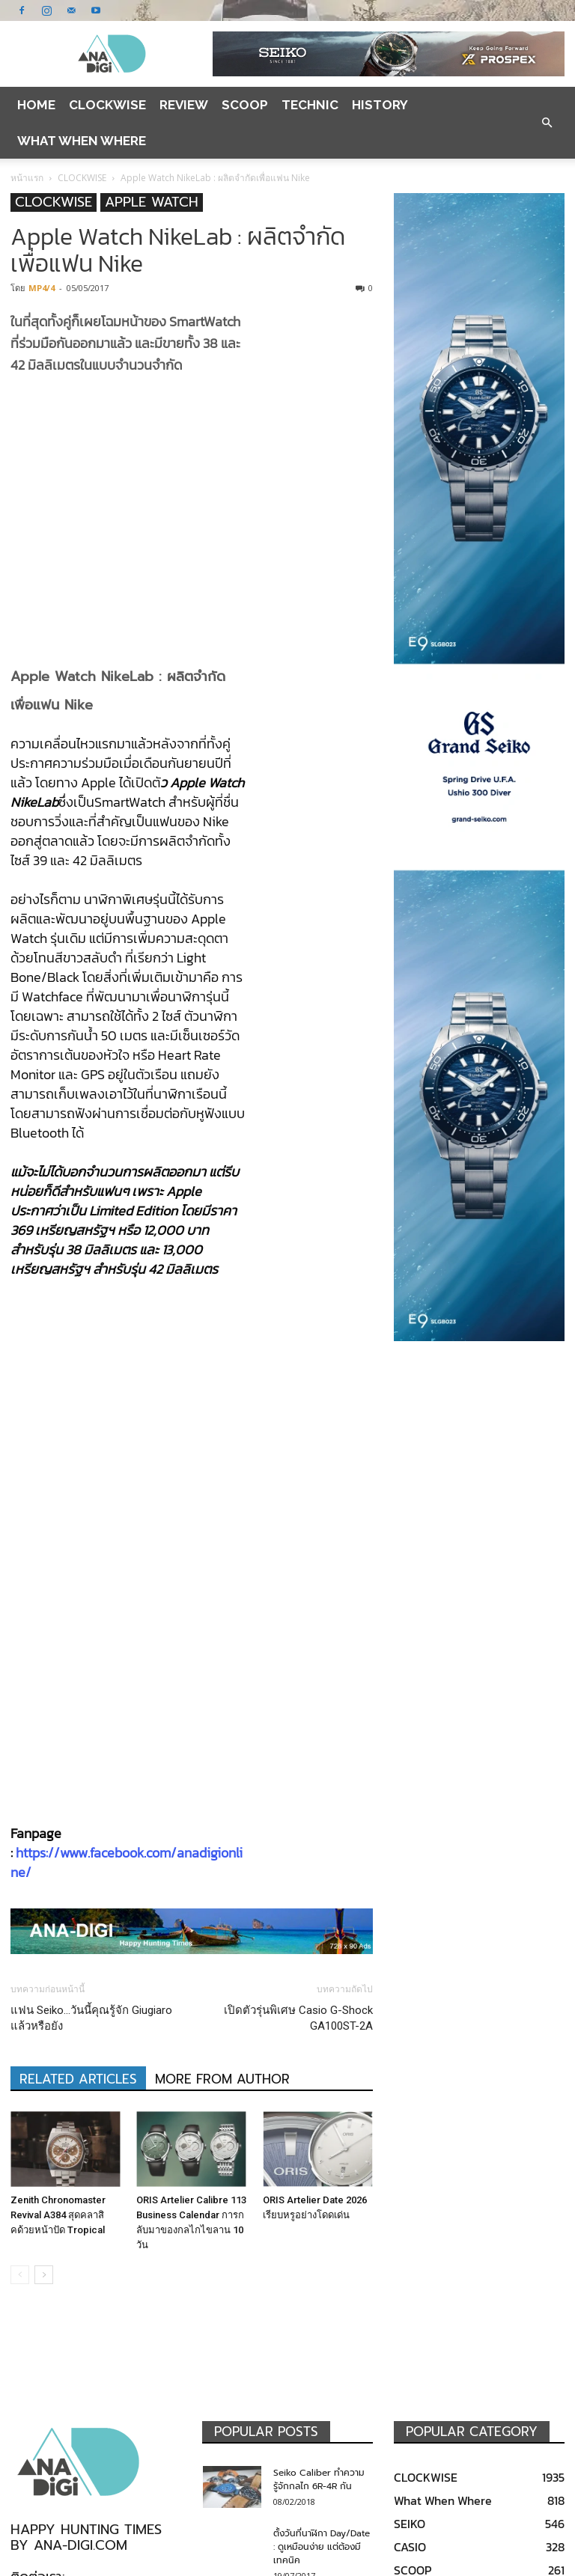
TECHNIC (310, 104)
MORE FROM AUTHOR (222, 1903)
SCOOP (245, 104)
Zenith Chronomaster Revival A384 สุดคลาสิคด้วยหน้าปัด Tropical (58, 2038)
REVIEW (183, 104)
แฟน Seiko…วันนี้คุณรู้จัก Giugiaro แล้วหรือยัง (91, 1842)
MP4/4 (41, 287)
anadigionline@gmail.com (93, 2415)
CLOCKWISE (107, 104)
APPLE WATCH (151, 202)
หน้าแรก (26, 177)
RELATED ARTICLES (78, 1903)
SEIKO (409, 2347)
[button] (547, 123)
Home (36, 104)
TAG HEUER (424, 2486)
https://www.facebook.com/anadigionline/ (126, 1686)
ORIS (406, 2440)
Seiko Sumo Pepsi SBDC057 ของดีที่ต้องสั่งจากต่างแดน (322, 2441)
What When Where (81, 140)
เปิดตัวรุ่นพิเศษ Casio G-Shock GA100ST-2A (298, 1842)
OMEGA (413, 2463)
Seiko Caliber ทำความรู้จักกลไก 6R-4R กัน (319, 2302)
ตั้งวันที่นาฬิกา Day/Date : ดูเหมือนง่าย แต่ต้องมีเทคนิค (321, 2370)
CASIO (410, 2370)
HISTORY (380, 104)
